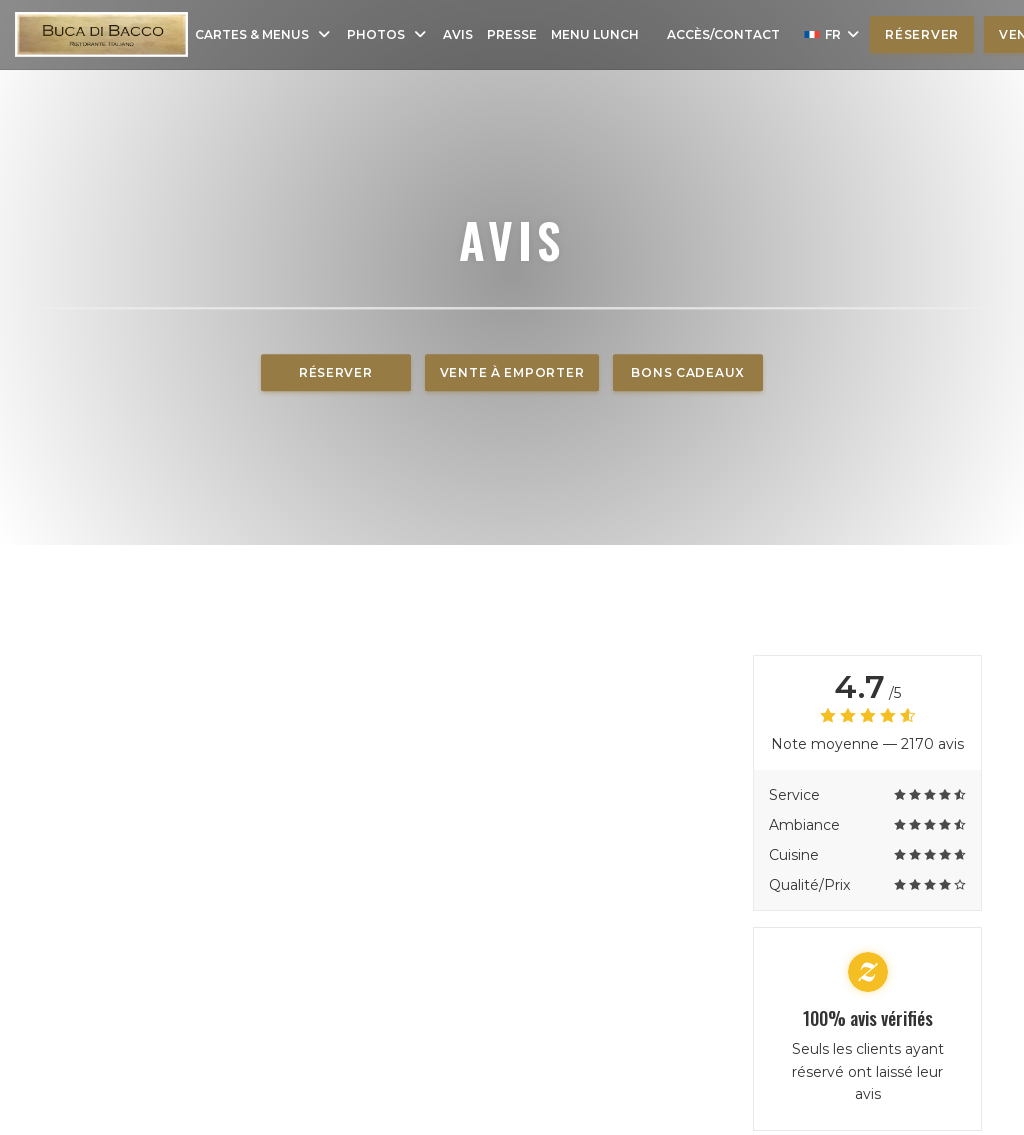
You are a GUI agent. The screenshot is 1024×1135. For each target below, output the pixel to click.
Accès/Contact (723, 34)
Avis (458, 34)
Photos (388, 34)
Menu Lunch (595, 34)
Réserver (922, 34)
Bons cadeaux (688, 372)
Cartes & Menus (264, 34)
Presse (512, 34)
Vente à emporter (512, 372)
